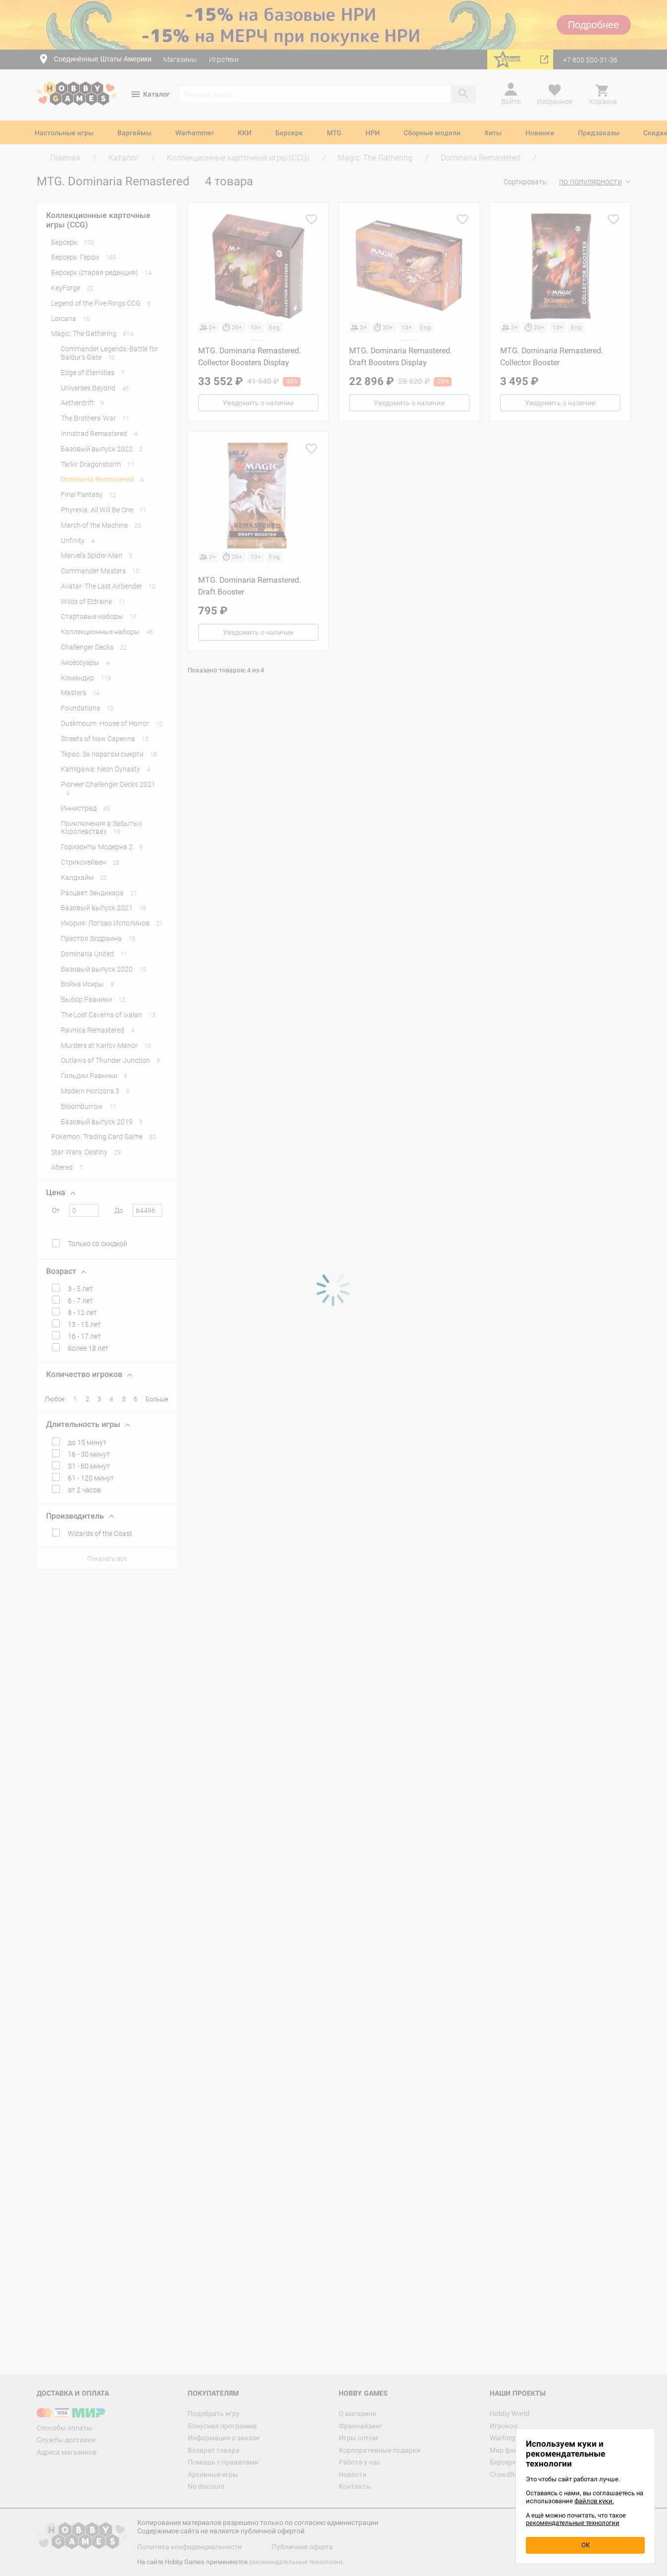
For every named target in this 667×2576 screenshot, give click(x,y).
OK (585, 2545)
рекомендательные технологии (572, 2522)
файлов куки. (594, 2501)
